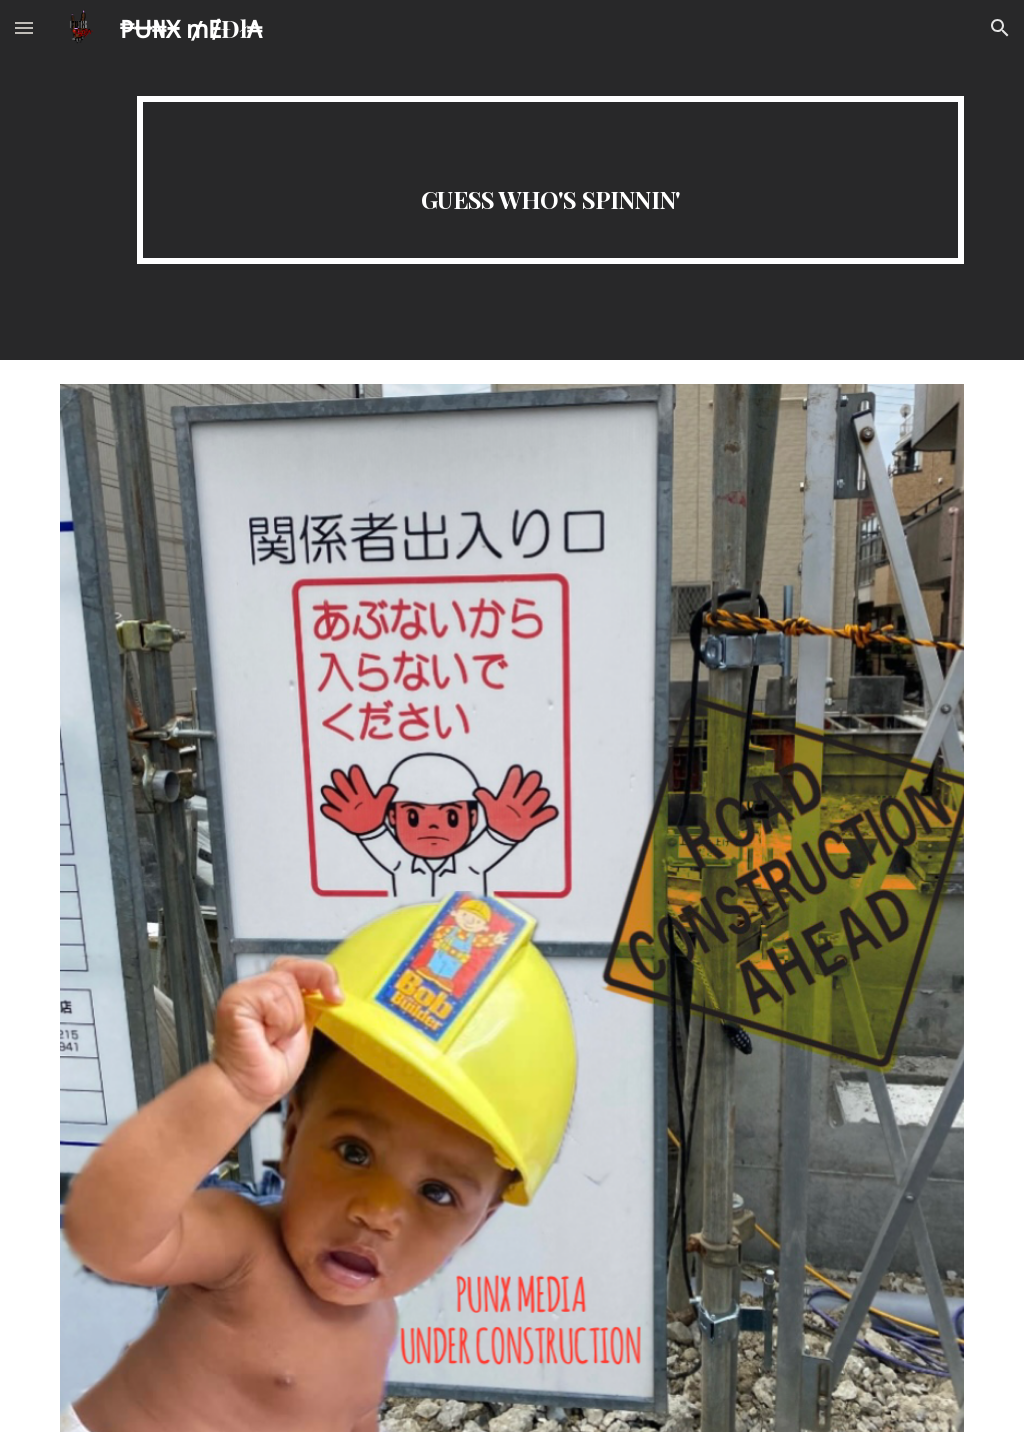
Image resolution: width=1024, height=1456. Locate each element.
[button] (24, 27)
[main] (550, 180)
